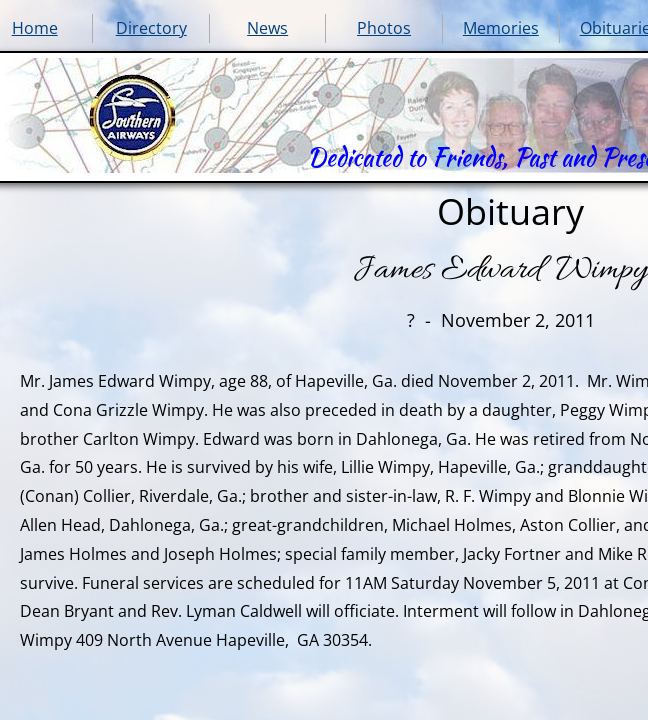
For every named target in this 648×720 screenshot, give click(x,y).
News (267, 28)
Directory (151, 28)
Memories (501, 28)
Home (35, 28)
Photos (384, 28)
